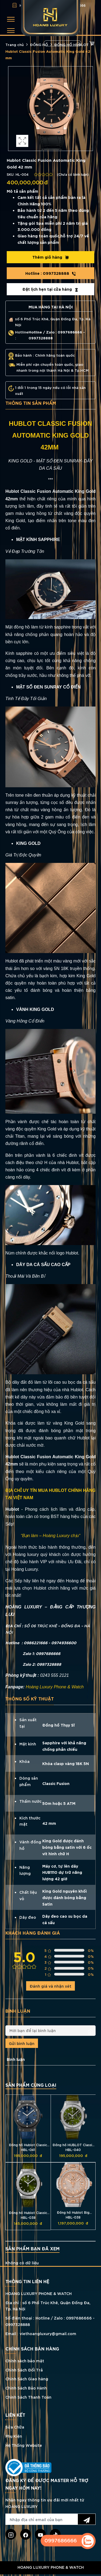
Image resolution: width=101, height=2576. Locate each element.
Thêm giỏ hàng (50, 257)
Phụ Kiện (13, 2435)
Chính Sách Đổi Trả (24, 2369)
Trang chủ (14, 44)
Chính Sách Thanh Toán (28, 2396)
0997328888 (50, 273)
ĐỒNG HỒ (39, 44)
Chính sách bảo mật (24, 2360)
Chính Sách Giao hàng (26, 2378)
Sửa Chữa (14, 2426)
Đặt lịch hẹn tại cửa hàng (50, 289)
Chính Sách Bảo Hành (26, 2387)
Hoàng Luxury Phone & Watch (55, 1687)
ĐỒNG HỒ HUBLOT (71, 44)
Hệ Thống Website (23, 2445)
